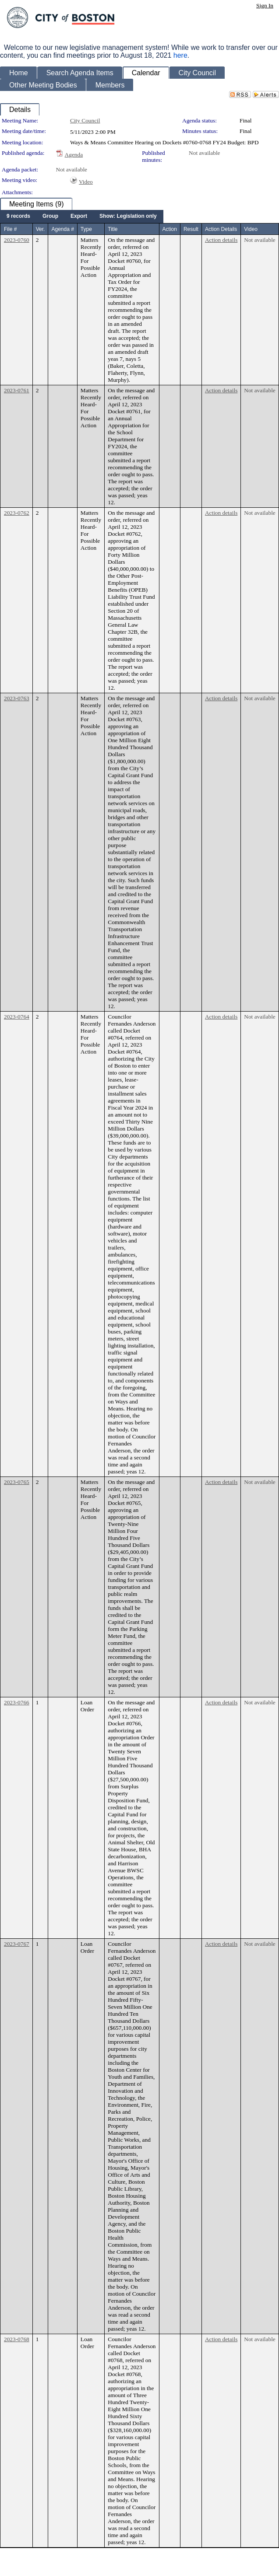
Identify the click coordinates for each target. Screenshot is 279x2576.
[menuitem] (18, 216)
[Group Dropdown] (50, 216)
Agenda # (62, 229)
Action (169, 229)
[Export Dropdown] (78, 216)
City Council (85, 120)
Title (112, 229)
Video (86, 181)
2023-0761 (16, 390)
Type (86, 229)
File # (10, 229)
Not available (204, 153)
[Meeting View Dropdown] (128, 216)
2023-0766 (16, 1702)
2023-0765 (16, 1482)
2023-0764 (16, 1016)
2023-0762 (16, 513)
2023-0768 (16, 2339)
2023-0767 (16, 1944)
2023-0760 (16, 240)
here (180, 55)
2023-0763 (16, 698)
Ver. (40, 229)
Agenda (74, 154)
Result (191, 229)
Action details (221, 240)
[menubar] (81, 216)
